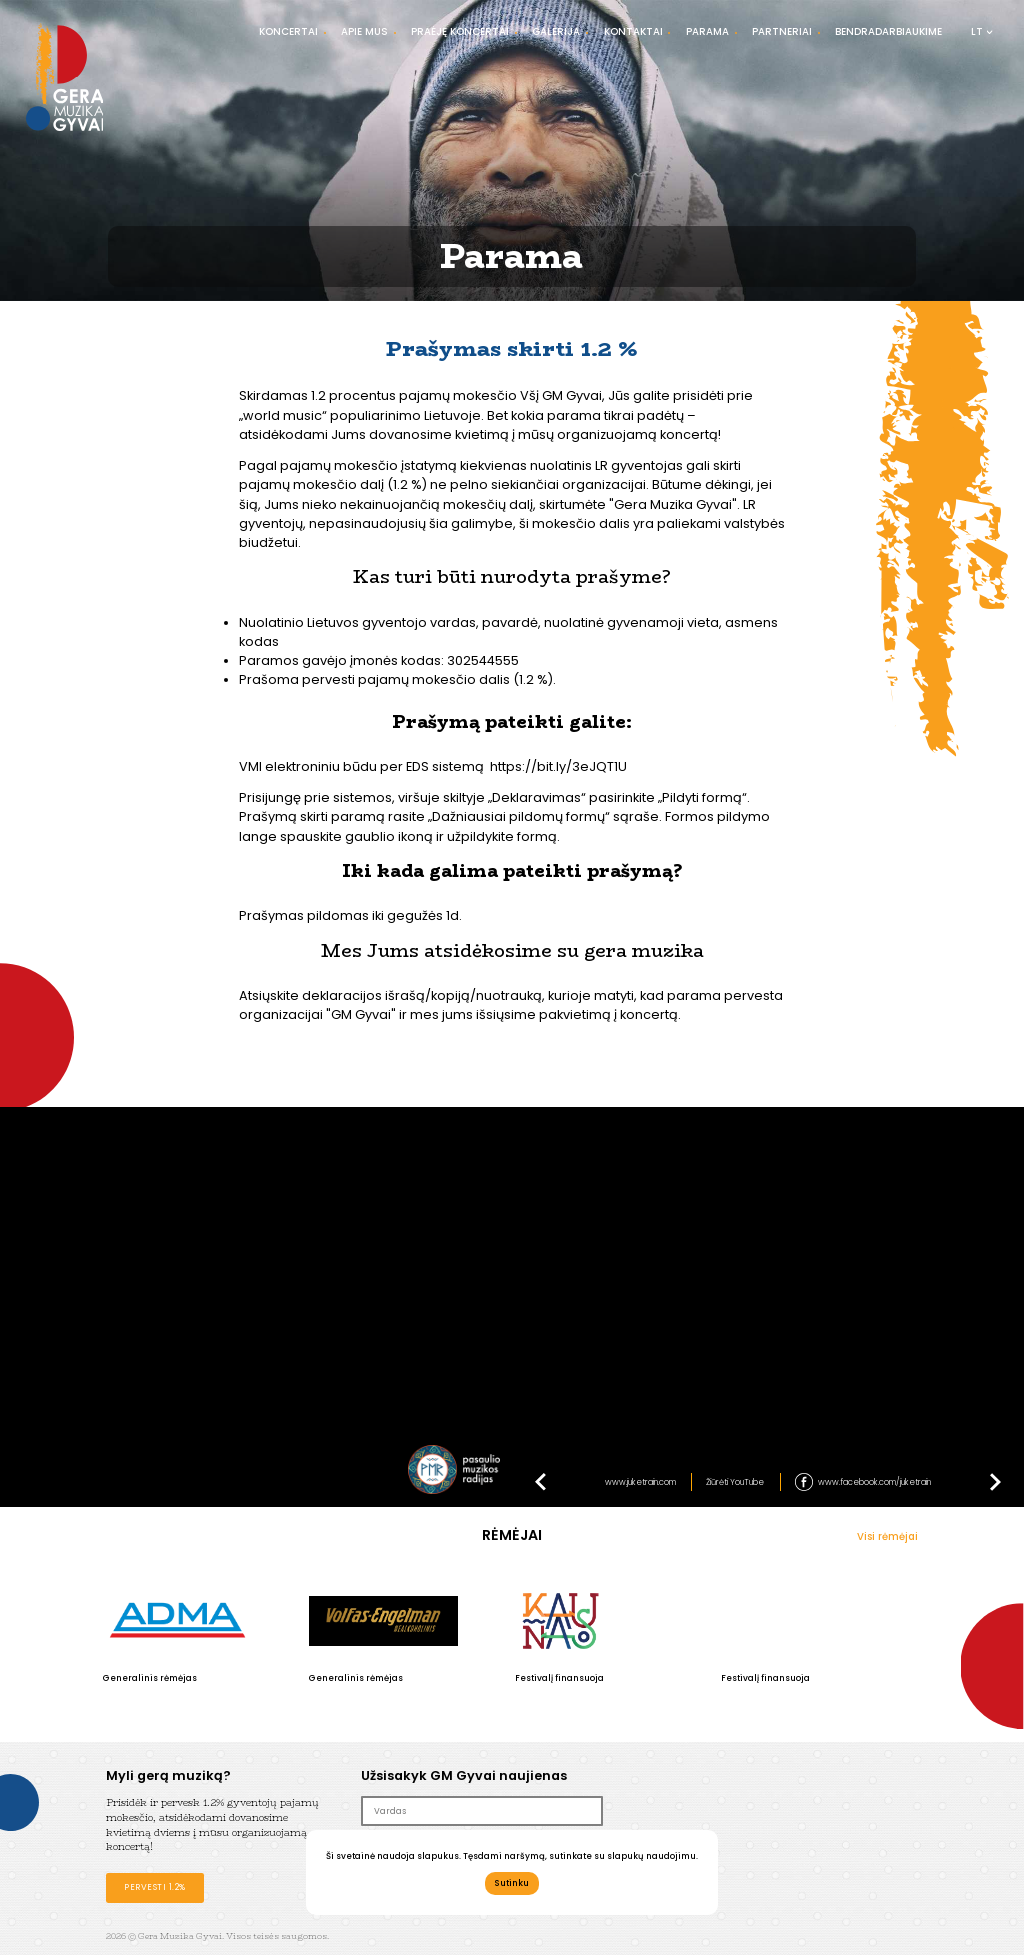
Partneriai (782, 31)
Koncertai (288, 31)
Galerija (556, 31)
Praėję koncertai (460, 31)
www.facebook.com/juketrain (874, 1482)
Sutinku (512, 1883)
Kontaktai (633, 31)
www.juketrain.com (640, 1482)
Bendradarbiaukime (888, 31)
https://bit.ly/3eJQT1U (558, 766)
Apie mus (364, 31)
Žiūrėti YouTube (735, 1482)
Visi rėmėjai (887, 1536)
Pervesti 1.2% (155, 1887)
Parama (707, 31)
